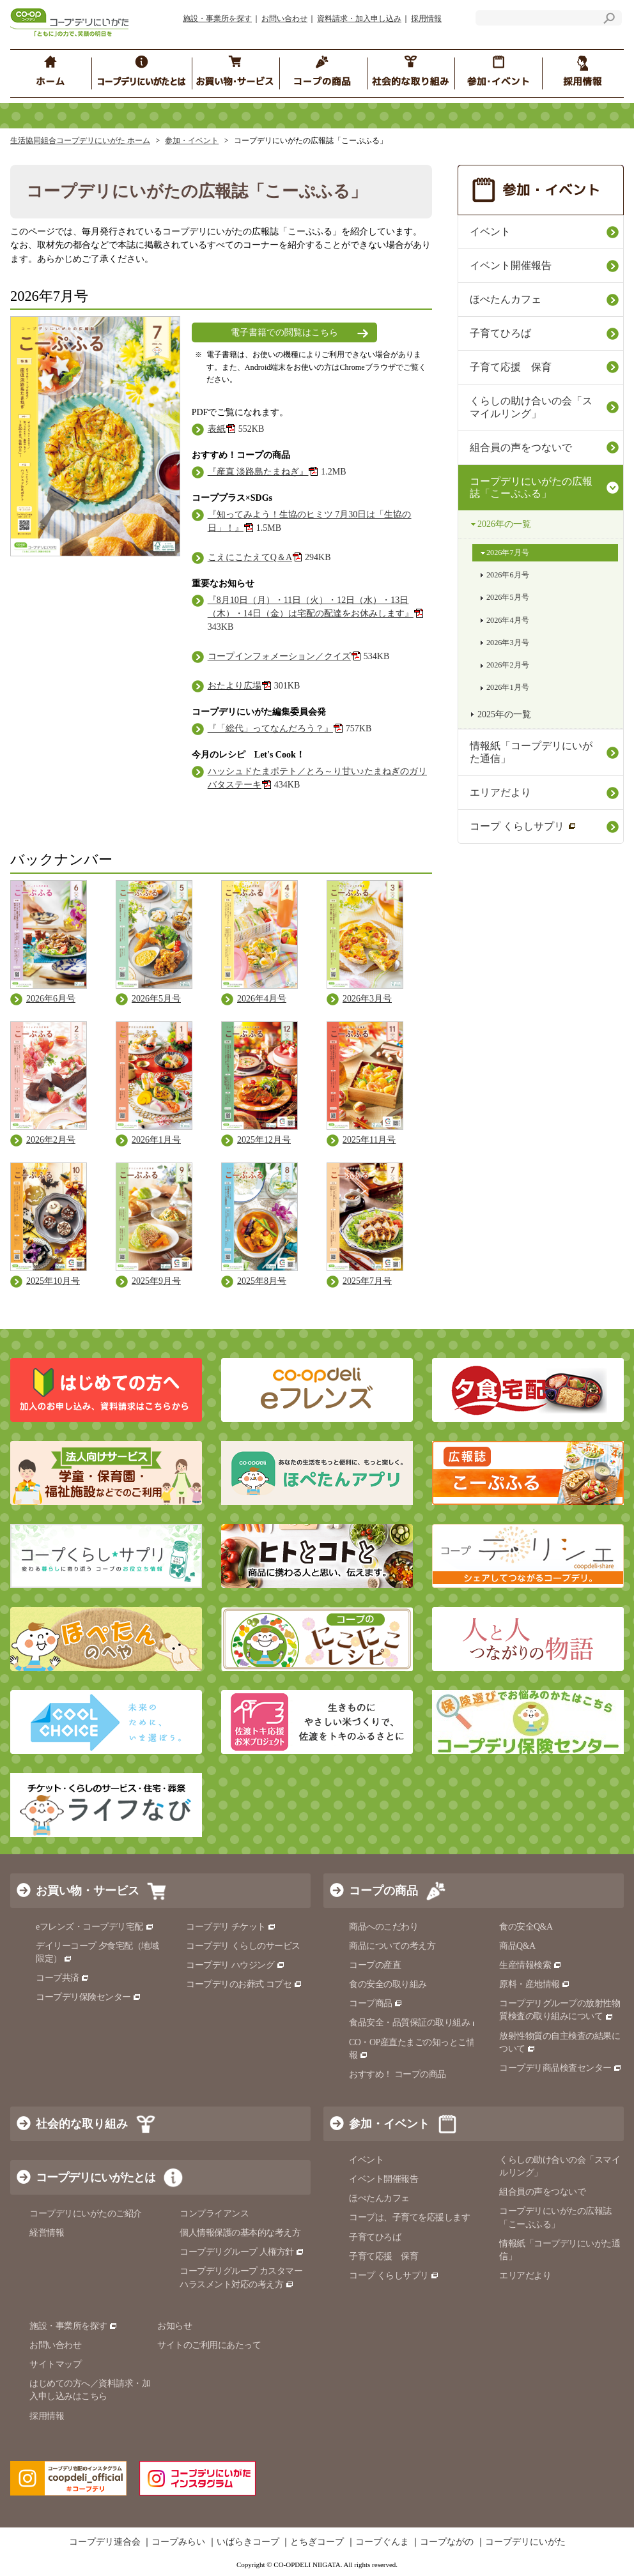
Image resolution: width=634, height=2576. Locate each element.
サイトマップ (55, 2364)
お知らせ (174, 2326)
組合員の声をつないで (521, 447)
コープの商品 (383, 1890)
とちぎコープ (317, 2542)
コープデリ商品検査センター (560, 2068)
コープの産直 (375, 1965)
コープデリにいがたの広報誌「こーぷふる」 (531, 487)
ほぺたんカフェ (505, 299)
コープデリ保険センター (88, 1997)
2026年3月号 (507, 642)
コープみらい (178, 2542)
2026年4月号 (507, 620)
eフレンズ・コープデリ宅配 (95, 1927)
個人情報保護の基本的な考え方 (240, 2232)
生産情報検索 (530, 1965)
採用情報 (426, 18)
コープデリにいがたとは (95, 2177)
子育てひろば (500, 333)
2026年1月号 (507, 687)
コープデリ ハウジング (235, 1965)
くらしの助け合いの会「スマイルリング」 (531, 407)
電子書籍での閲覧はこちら (284, 332)
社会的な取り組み (82, 2123)
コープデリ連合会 (105, 2542)
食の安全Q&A (526, 1927)
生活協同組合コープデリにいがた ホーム (80, 140)
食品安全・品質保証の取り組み (415, 2022)
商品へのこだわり (383, 1927)
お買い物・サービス (87, 1890)
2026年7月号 (507, 552)
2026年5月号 (507, 597)
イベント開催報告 (511, 265)
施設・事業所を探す (217, 18)
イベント (490, 231)
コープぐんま (382, 2542)
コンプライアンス (214, 2213)
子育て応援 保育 (511, 367)
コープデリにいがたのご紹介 (85, 2213)
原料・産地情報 (534, 1984)
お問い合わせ (284, 18)
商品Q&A (517, 1946)
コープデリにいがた (525, 2542)
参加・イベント (192, 140)
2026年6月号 (507, 574)
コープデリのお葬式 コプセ (244, 1984)
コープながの (447, 2542)
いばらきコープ (248, 2542)
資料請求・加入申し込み (359, 18)
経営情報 (46, 2232)
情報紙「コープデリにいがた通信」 (531, 752)
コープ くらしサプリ (523, 826)
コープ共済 (62, 1978)
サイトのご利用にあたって (209, 2345)
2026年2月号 (507, 664)
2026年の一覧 (504, 524)
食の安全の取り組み (388, 1984)
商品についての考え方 (392, 1946)
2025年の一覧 (504, 714)
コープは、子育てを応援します (409, 2217)
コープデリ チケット (231, 1927)
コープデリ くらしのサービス (243, 1946)
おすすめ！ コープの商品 (397, 2074)
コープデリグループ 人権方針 (242, 2252)
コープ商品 (376, 2003)
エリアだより (500, 792)
